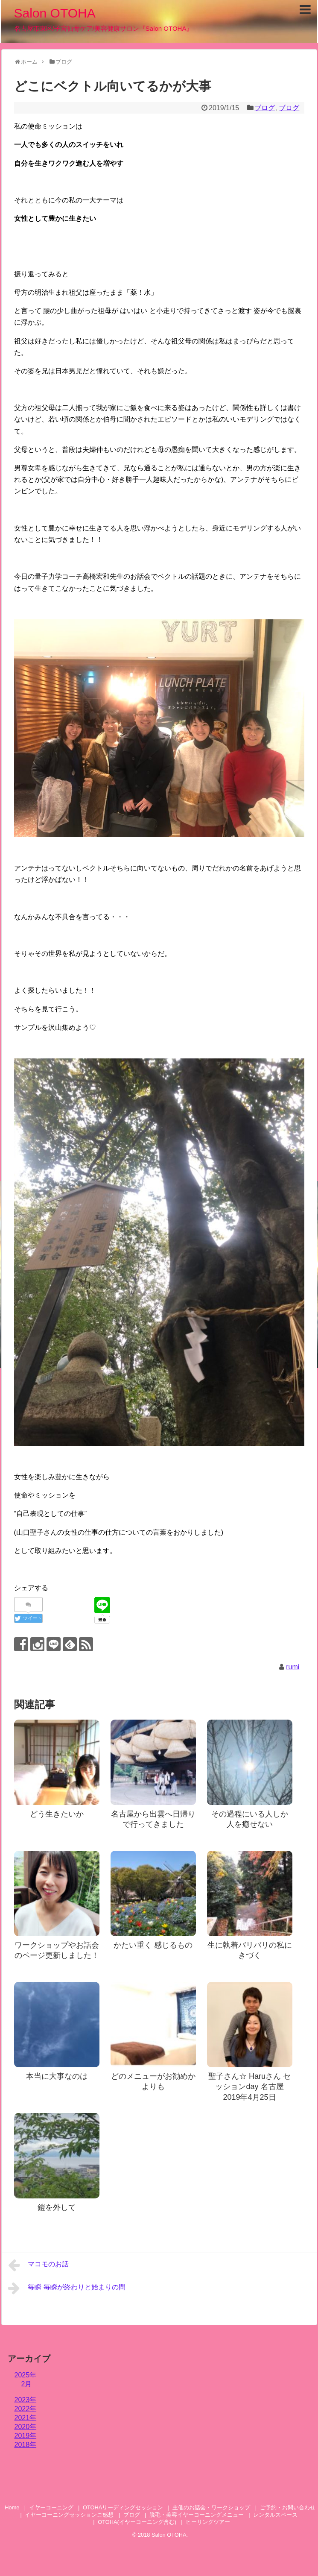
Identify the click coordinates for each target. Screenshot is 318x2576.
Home (12, 2507)
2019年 (26, 2435)
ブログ (264, 107)
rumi (292, 1666)
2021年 (26, 2417)
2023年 (26, 2399)
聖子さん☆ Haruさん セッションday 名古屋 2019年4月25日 (249, 2086)
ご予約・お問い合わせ (287, 2507)
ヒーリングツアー (208, 2522)
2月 (26, 2384)
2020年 (26, 2426)
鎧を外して (57, 2207)
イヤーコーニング (51, 2507)
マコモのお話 (38, 2265)
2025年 (26, 2375)
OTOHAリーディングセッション (123, 2507)
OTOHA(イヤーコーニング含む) (137, 2522)
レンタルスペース (278, 2515)
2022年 (26, 2408)
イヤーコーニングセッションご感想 (69, 2515)
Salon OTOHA (55, 13)
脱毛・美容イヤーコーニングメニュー (196, 2515)
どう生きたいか (57, 1814)
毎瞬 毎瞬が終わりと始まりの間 (66, 2288)
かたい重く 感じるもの (153, 1945)
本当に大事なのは (57, 2076)
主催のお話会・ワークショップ (211, 2507)
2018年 (26, 2444)
